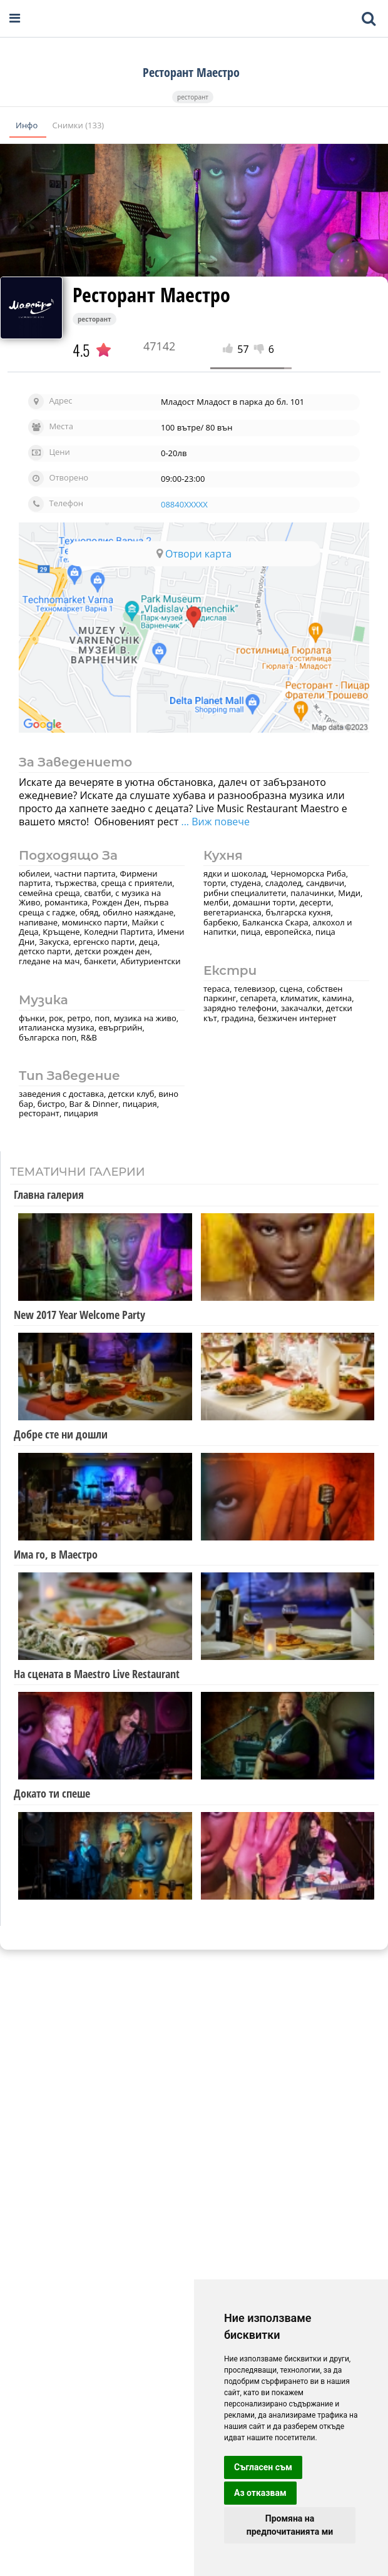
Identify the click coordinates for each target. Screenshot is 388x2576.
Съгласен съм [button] (263, 2467)
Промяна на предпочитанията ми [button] (290, 2525)
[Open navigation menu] (14, 18)
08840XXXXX (184, 504)
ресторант (192, 97)
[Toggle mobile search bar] (369, 19)
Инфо (28, 125)
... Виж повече (214, 821)
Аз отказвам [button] (260, 2493)
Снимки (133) (79, 125)
